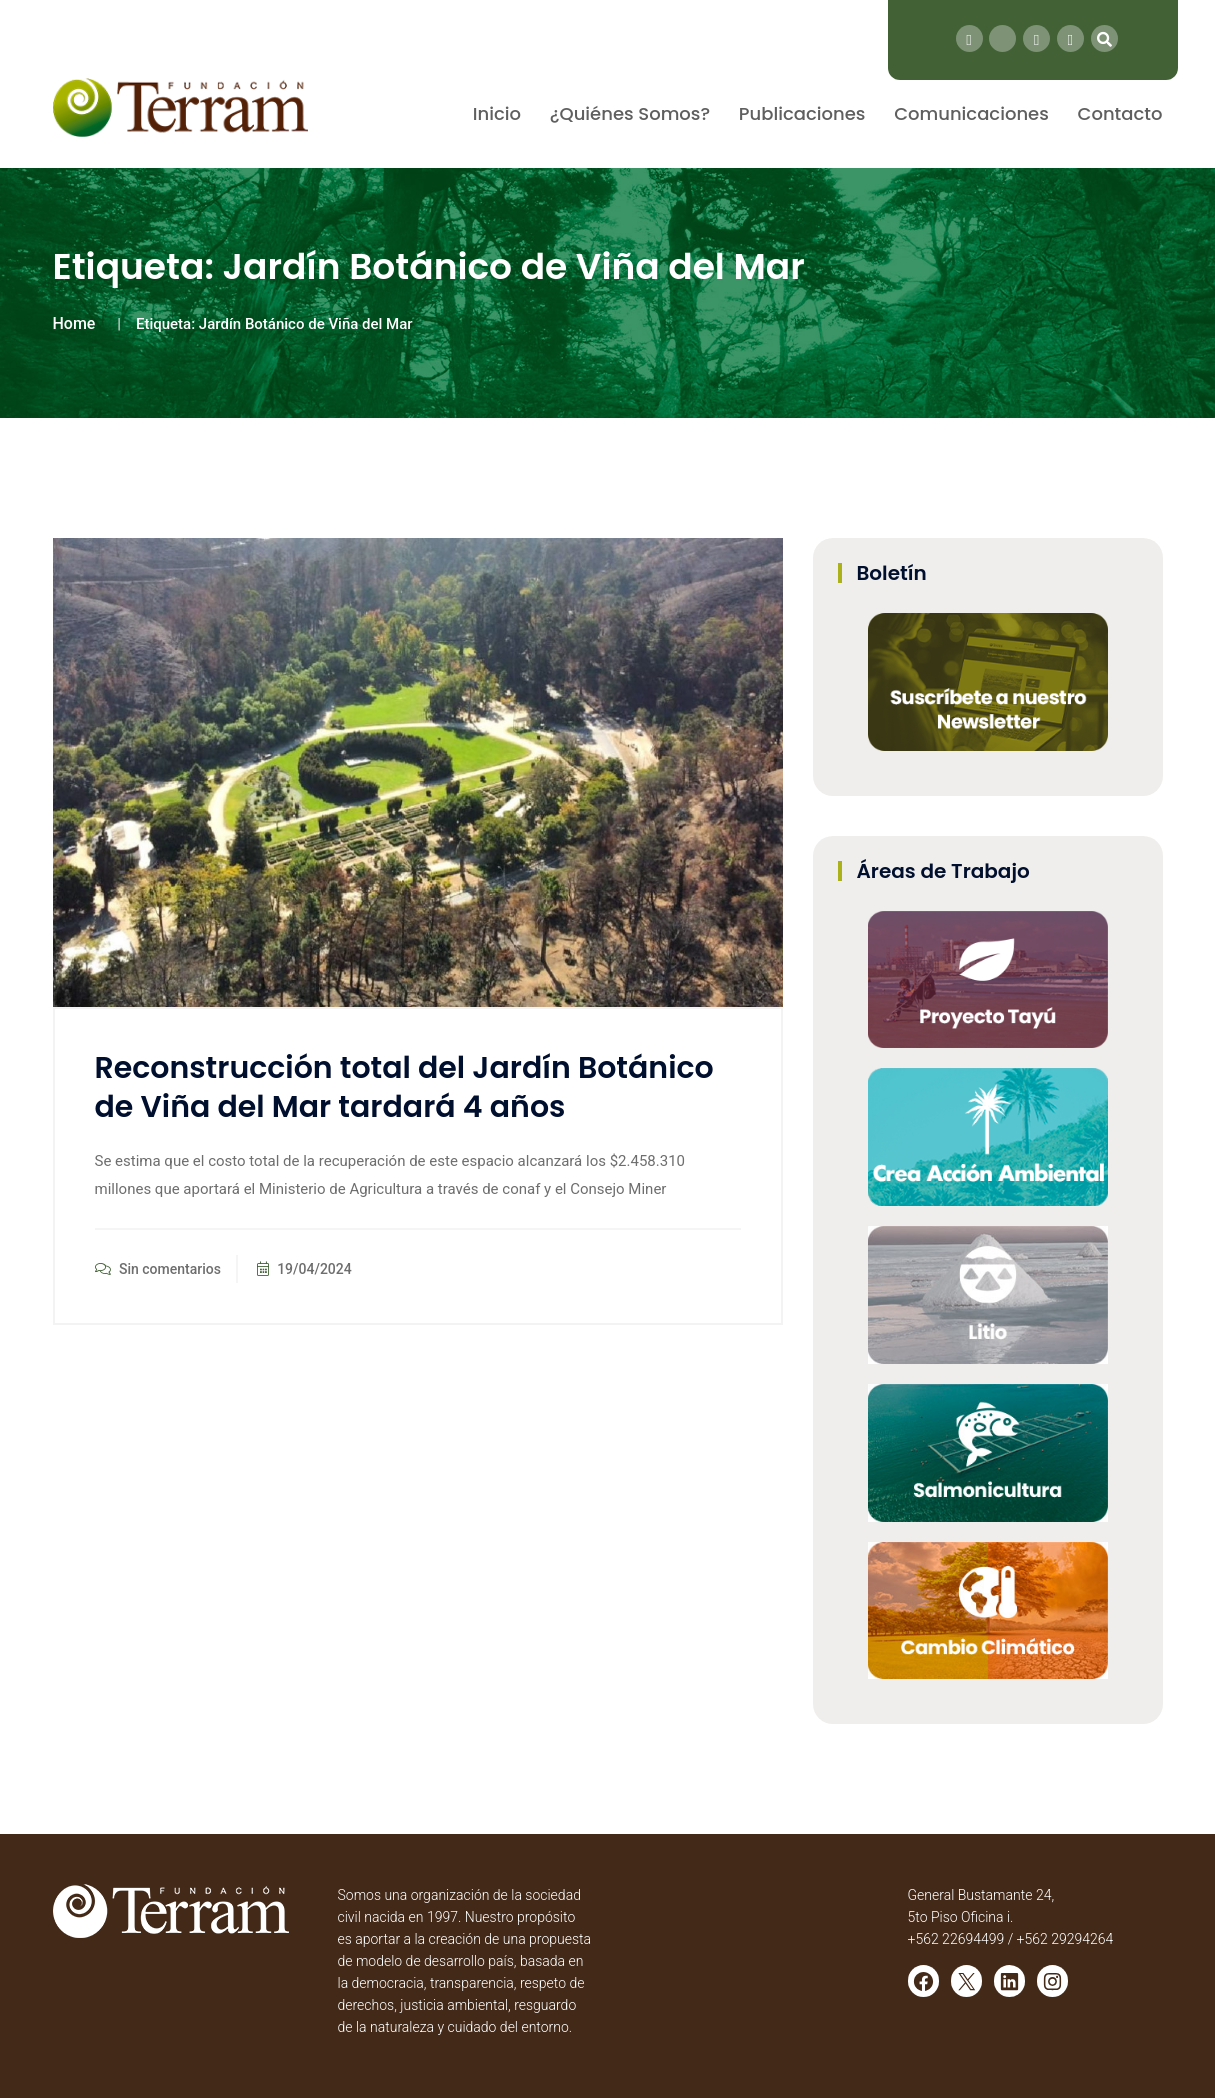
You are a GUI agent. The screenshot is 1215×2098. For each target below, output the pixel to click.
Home (74, 323)
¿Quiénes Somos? (630, 113)
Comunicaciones (971, 113)
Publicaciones (802, 113)
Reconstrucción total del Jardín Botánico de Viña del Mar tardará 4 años (404, 1087)
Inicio (497, 113)
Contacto (1120, 113)
